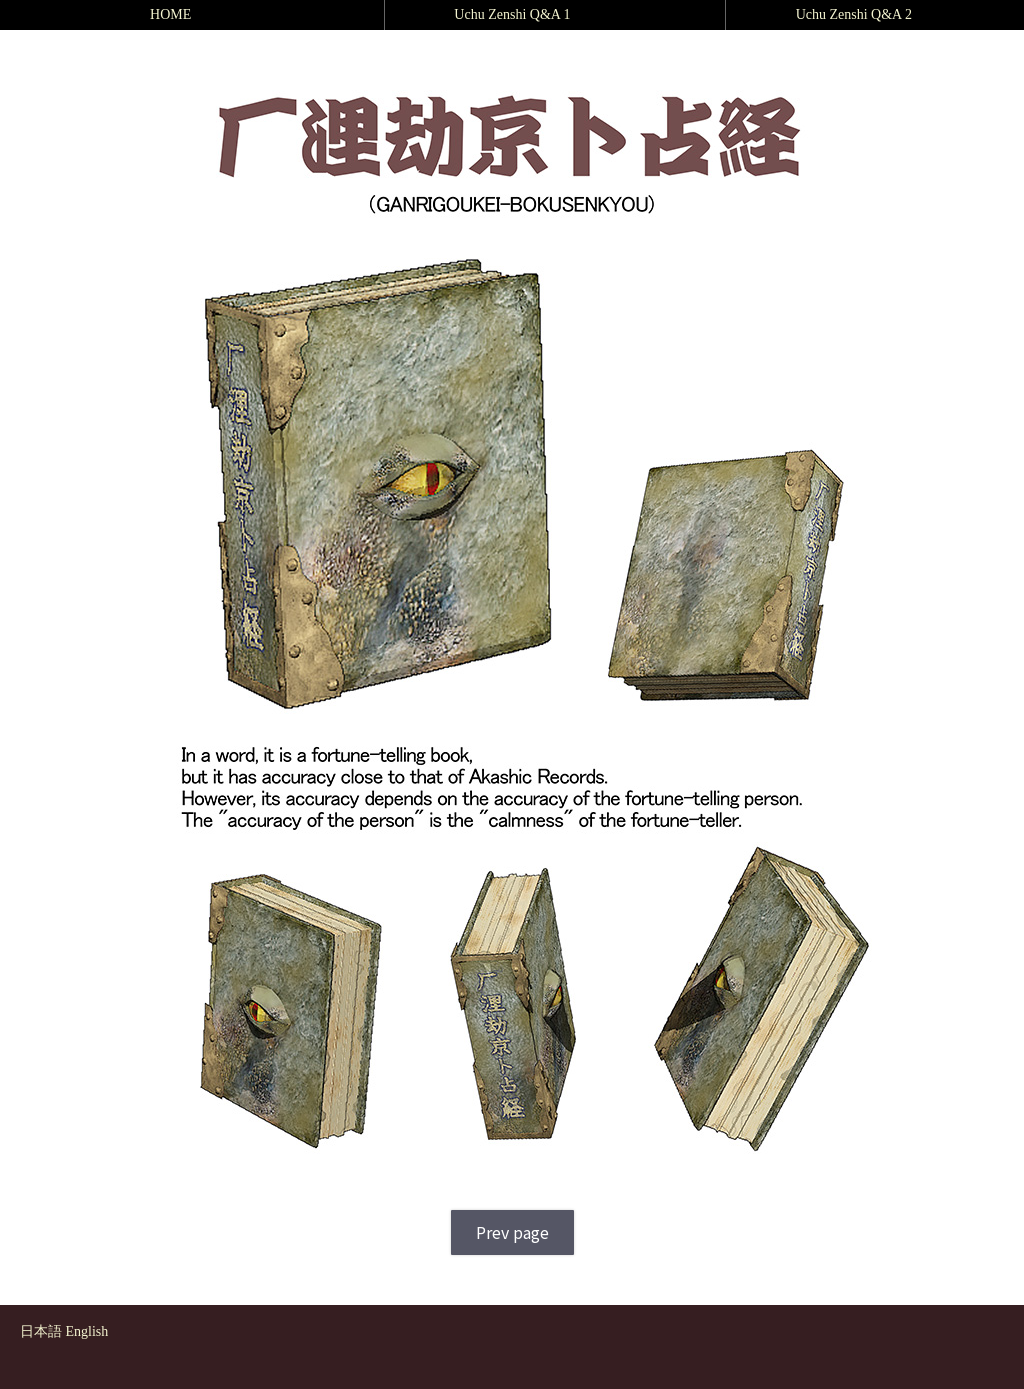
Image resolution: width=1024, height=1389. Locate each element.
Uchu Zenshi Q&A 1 (512, 14)
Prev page (512, 1232)
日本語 (41, 1331)
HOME (170, 14)
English (87, 1331)
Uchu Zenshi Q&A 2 (854, 14)
